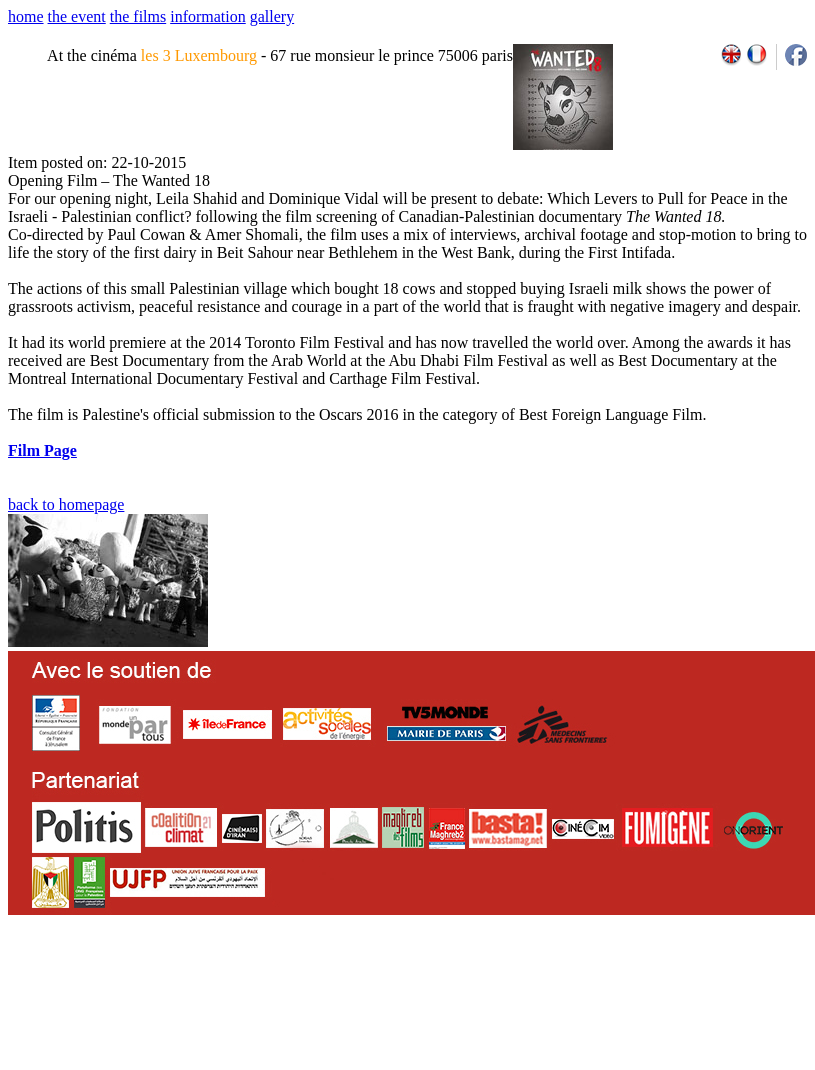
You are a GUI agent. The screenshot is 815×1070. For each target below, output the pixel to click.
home (26, 16)
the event (77, 16)
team (361, 982)
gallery (272, 16)
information (208, 16)
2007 (540, 982)
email (162, 982)
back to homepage (66, 504)
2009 (584, 982)
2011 (628, 982)
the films (138, 16)
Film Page (42, 450)
